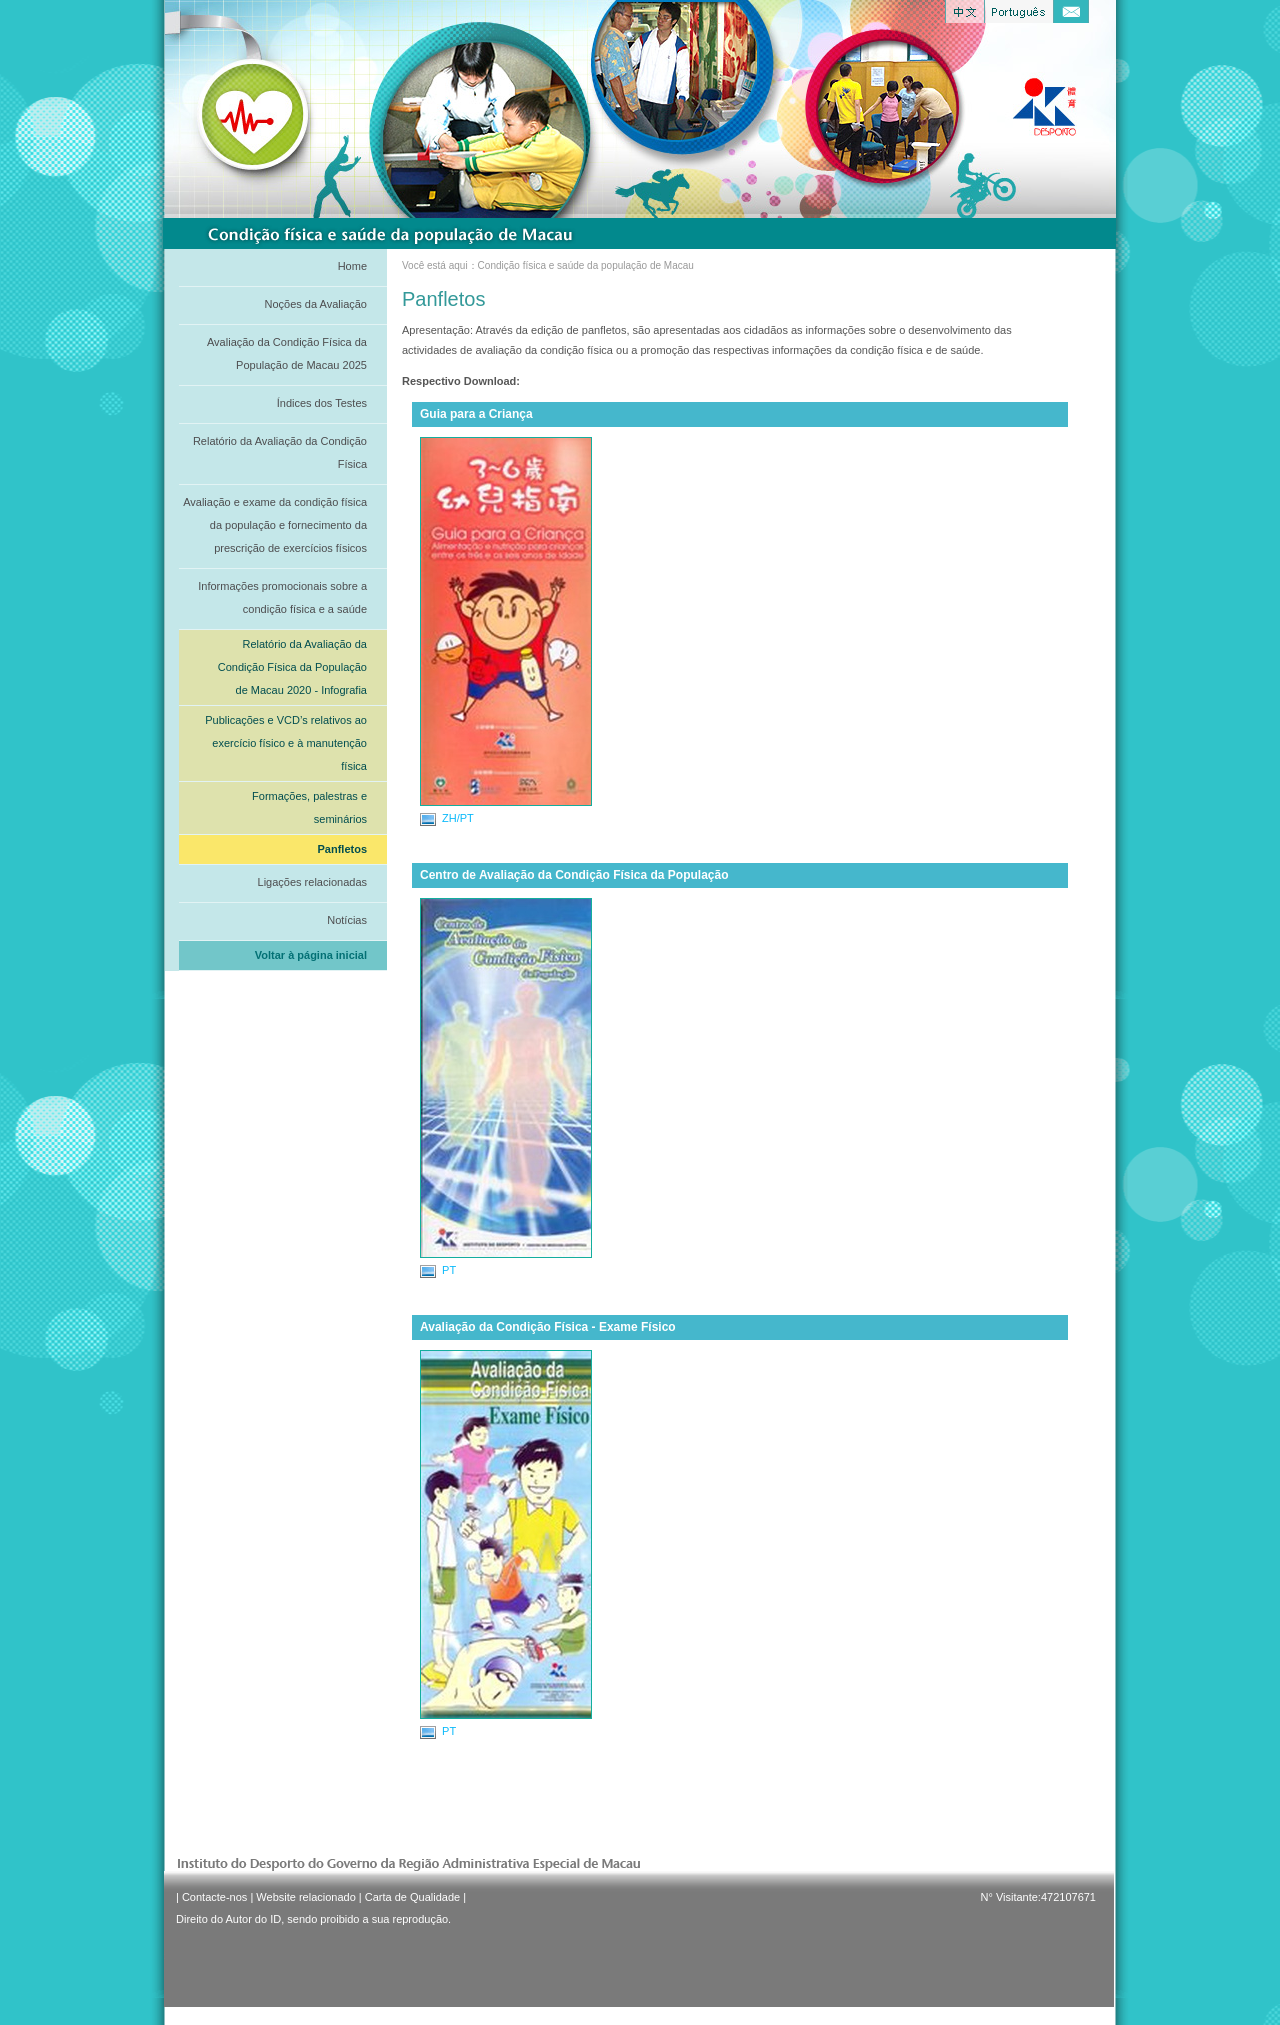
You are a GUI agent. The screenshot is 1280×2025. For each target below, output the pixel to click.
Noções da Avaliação (315, 304)
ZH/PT (447, 819)
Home (352, 266)
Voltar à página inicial (311, 955)
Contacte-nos (214, 1897)
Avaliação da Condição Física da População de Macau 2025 (287, 353)
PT (438, 1271)
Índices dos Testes (322, 403)
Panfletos (342, 849)
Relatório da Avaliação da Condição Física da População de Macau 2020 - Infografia (292, 667)
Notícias (347, 920)
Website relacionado (305, 1897)
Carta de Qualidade (412, 1897)
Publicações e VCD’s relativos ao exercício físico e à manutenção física (286, 743)
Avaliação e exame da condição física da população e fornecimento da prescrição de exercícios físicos (275, 525)
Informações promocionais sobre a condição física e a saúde (282, 597)
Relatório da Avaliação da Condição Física (280, 452)
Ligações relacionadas (312, 882)
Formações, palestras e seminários (309, 807)
